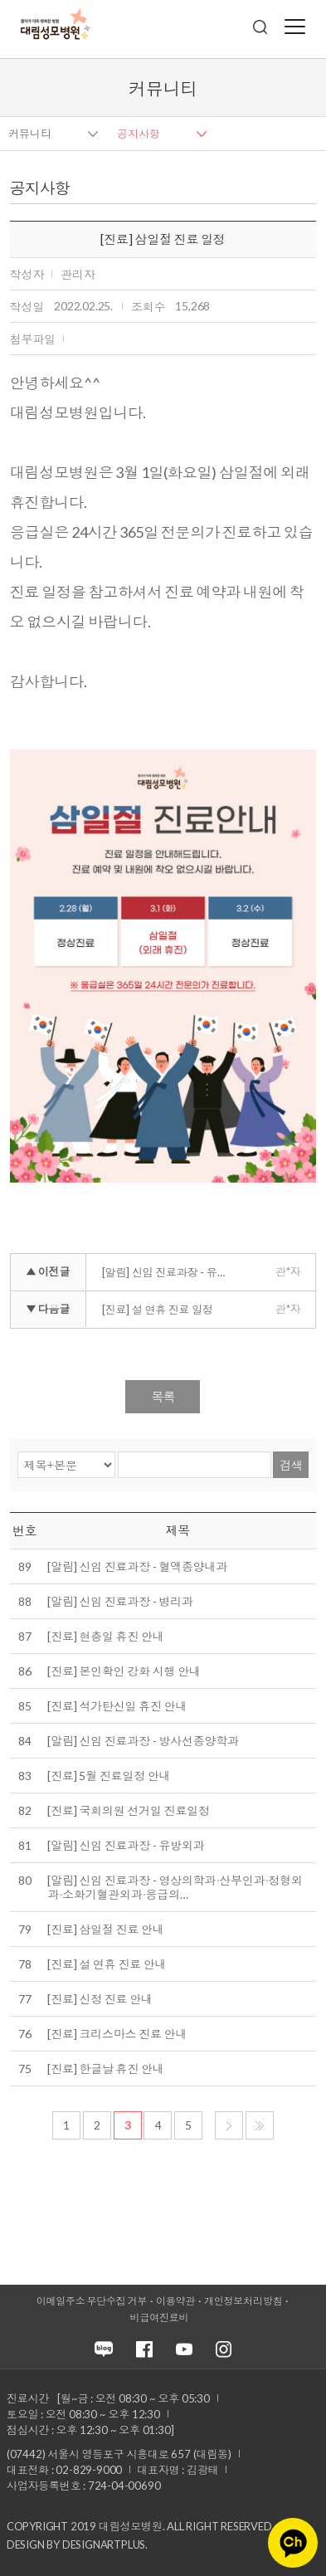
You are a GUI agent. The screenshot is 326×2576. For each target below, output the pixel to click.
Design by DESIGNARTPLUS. (77, 2544)
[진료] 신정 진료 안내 (99, 1999)
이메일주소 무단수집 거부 (91, 2301)
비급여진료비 (159, 2317)
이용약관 (175, 2301)
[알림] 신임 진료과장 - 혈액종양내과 (137, 1566)
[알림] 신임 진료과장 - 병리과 (119, 1601)
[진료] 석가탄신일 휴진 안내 (117, 1706)
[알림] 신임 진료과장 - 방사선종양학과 (143, 1741)
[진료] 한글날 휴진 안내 (105, 2068)
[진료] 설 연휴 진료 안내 (106, 1964)
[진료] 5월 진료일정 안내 (108, 1776)
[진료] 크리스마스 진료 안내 (117, 2034)
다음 (229, 2125)
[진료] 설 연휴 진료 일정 (157, 1309)
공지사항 (138, 133)
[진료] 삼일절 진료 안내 (105, 1929)
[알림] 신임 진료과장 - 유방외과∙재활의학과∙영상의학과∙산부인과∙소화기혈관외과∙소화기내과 (171, 1272)
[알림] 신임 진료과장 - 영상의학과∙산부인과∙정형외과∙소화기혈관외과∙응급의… (174, 1887)
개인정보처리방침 (243, 2301)
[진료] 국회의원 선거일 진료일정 (128, 1810)
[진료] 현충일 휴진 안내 (105, 1636)
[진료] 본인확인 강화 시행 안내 (123, 1671)
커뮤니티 (29, 133)
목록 (162, 1396)
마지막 (260, 2125)
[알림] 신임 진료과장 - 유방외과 (125, 1845)
